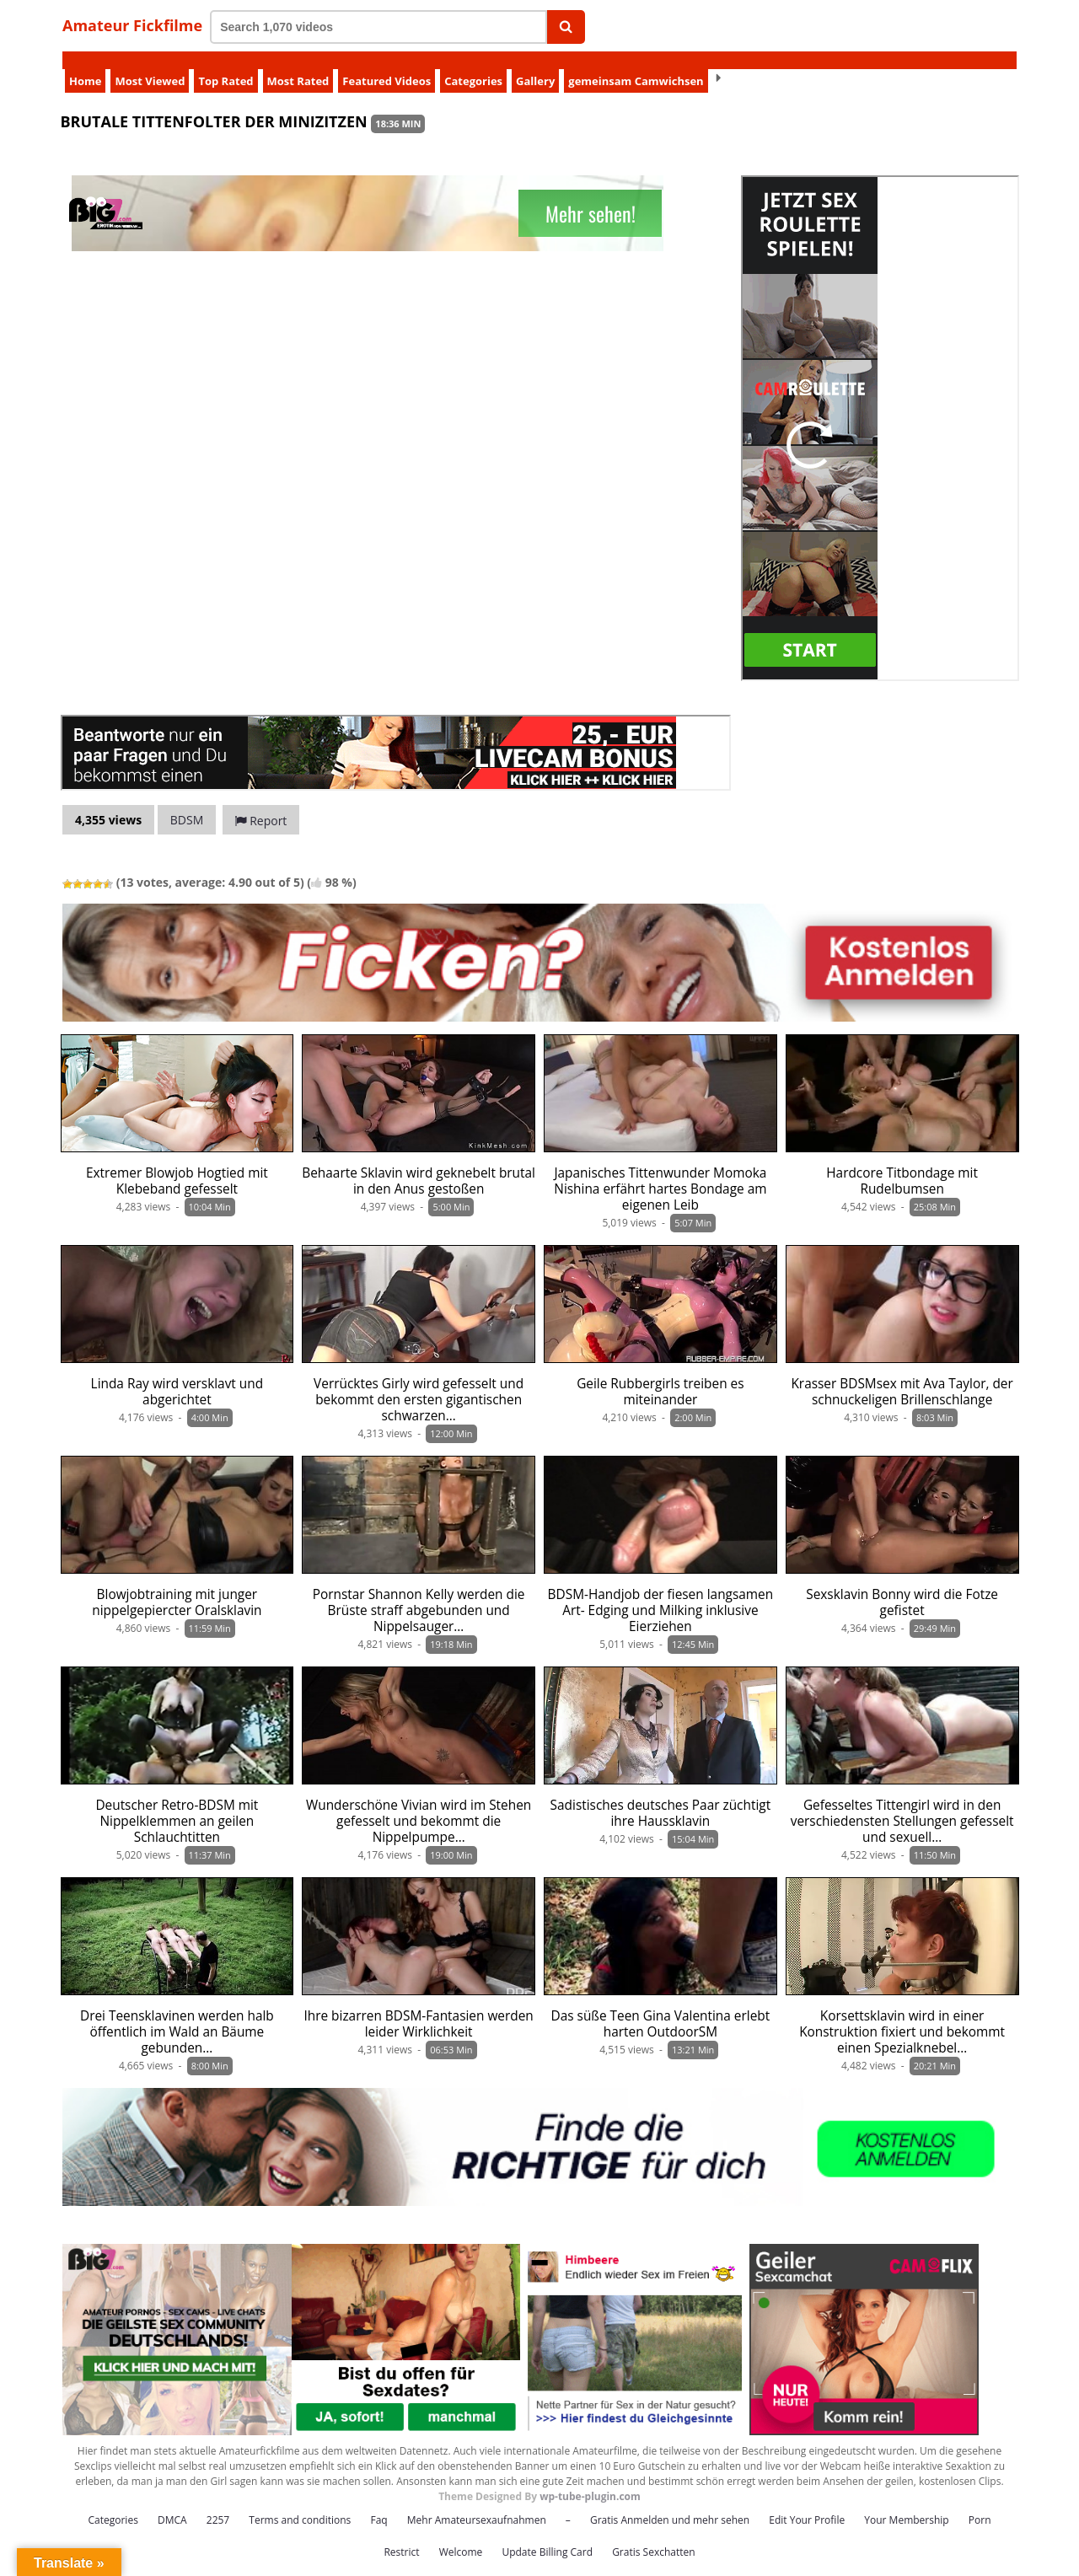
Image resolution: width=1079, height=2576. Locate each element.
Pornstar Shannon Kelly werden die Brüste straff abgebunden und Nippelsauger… (419, 1593)
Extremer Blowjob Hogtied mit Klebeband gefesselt (177, 1163)
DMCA (172, 2502)
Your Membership (906, 2502)
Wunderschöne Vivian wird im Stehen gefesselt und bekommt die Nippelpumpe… (418, 1803)
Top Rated (225, 63)
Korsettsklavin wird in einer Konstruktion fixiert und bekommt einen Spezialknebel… (902, 2014)
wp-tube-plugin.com (590, 2478)
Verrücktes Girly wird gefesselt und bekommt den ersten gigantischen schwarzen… (418, 1382)
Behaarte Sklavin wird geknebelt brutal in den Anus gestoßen (418, 1163)
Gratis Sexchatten (653, 2534)
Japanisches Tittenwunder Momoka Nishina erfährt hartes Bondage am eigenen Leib (660, 1171)
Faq (378, 2502)
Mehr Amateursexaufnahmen (476, 2502)
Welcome (461, 2534)
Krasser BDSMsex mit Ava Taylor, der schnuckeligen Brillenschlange (901, 1374)
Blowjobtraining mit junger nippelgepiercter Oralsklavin (176, 1585)
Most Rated (298, 63)
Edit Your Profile (807, 2502)
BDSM (186, 802)
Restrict (401, 2534)
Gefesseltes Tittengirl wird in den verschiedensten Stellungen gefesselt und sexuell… (902, 1803)
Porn (980, 2502)
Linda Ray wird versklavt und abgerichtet (177, 1374)
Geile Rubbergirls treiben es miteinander (660, 1374)
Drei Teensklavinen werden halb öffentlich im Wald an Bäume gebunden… (177, 2014)
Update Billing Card (547, 2534)
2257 (218, 2502)
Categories (473, 63)
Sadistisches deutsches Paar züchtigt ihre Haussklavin (660, 1795)
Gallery (535, 63)
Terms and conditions (300, 2502)
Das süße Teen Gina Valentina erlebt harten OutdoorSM (660, 2006)
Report (261, 803)
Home (85, 63)
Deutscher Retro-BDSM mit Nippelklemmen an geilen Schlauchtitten (176, 1803)
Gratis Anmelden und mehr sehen (669, 2502)
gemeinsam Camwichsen (635, 63)
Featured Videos (386, 63)
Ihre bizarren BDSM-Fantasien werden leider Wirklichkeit (418, 2006)
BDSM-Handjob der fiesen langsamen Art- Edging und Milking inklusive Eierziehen (661, 1593)
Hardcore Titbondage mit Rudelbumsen (902, 1163)
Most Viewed (150, 63)
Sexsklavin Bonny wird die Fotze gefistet (902, 1585)
